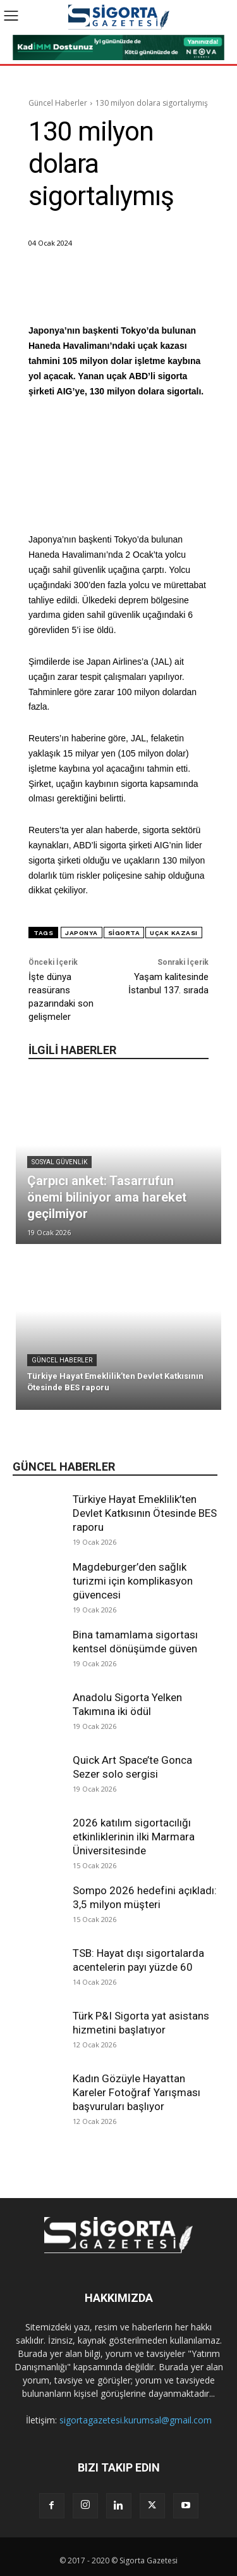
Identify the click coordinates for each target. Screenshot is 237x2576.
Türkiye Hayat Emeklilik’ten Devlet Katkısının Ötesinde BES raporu (145, 1513)
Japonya (81, 932)
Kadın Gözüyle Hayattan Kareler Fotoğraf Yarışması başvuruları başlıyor (136, 2092)
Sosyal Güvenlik (59, 1162)
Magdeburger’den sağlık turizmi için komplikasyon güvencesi (133, 1581)
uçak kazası (174, 932)
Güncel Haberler (57, 102)
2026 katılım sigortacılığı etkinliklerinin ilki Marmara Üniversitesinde (134, 1836)
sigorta (124, 932)
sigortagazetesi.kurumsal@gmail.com (135, 2420)
